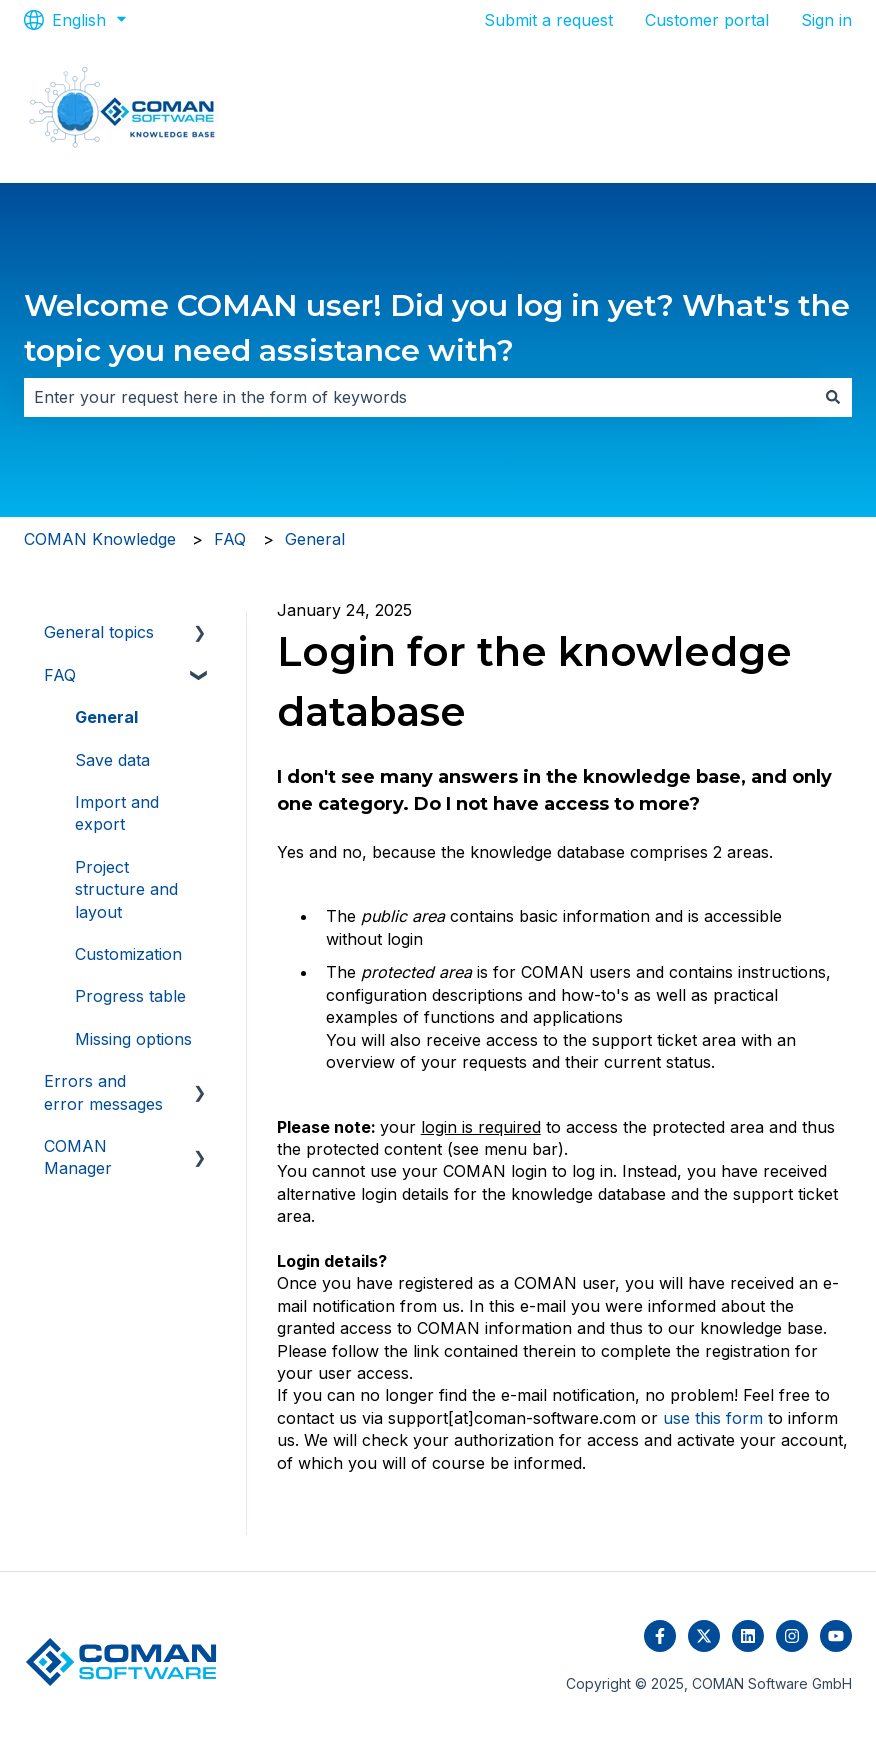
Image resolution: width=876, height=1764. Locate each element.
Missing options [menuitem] (133, 1039)
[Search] (833, 397)
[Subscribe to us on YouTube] (836, 1636)
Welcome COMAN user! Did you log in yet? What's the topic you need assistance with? (437, 328)
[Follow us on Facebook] (660, 1636)
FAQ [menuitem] (60, 675)
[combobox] (419, 397)
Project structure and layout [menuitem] (126, 889)
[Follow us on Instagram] (792, 1636)
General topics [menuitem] (99, 632)
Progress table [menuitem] (130, 996)
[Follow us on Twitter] (704, 1636)
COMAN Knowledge (100, 539)
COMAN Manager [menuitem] (78, 1157)
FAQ (230, 539)
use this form (713, 1418)
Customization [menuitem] (128, 954)
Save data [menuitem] (112, 760)
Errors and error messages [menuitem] (103, 1092)
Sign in (826, 20)
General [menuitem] (106, 717)
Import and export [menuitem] (117, 813)
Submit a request (548, 20)
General (315, 539)
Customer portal (707, 20)
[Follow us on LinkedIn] (748, 1636)
